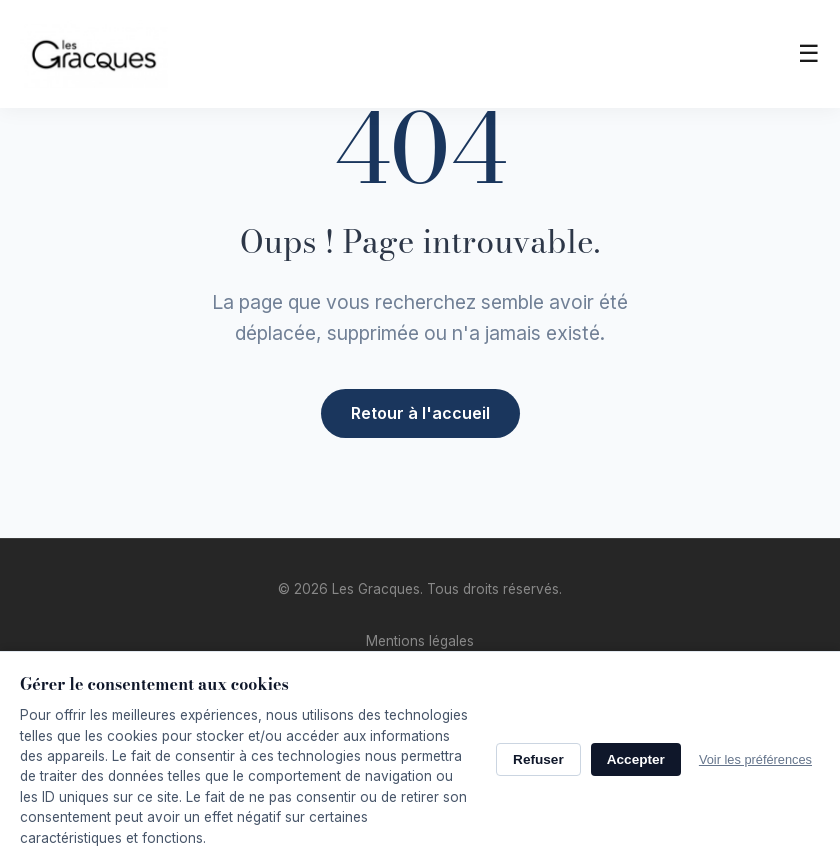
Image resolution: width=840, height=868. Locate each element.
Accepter (636, 759)
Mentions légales (420, 641)
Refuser (538, 759)
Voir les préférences (755, 759)
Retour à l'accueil (420, 412)
